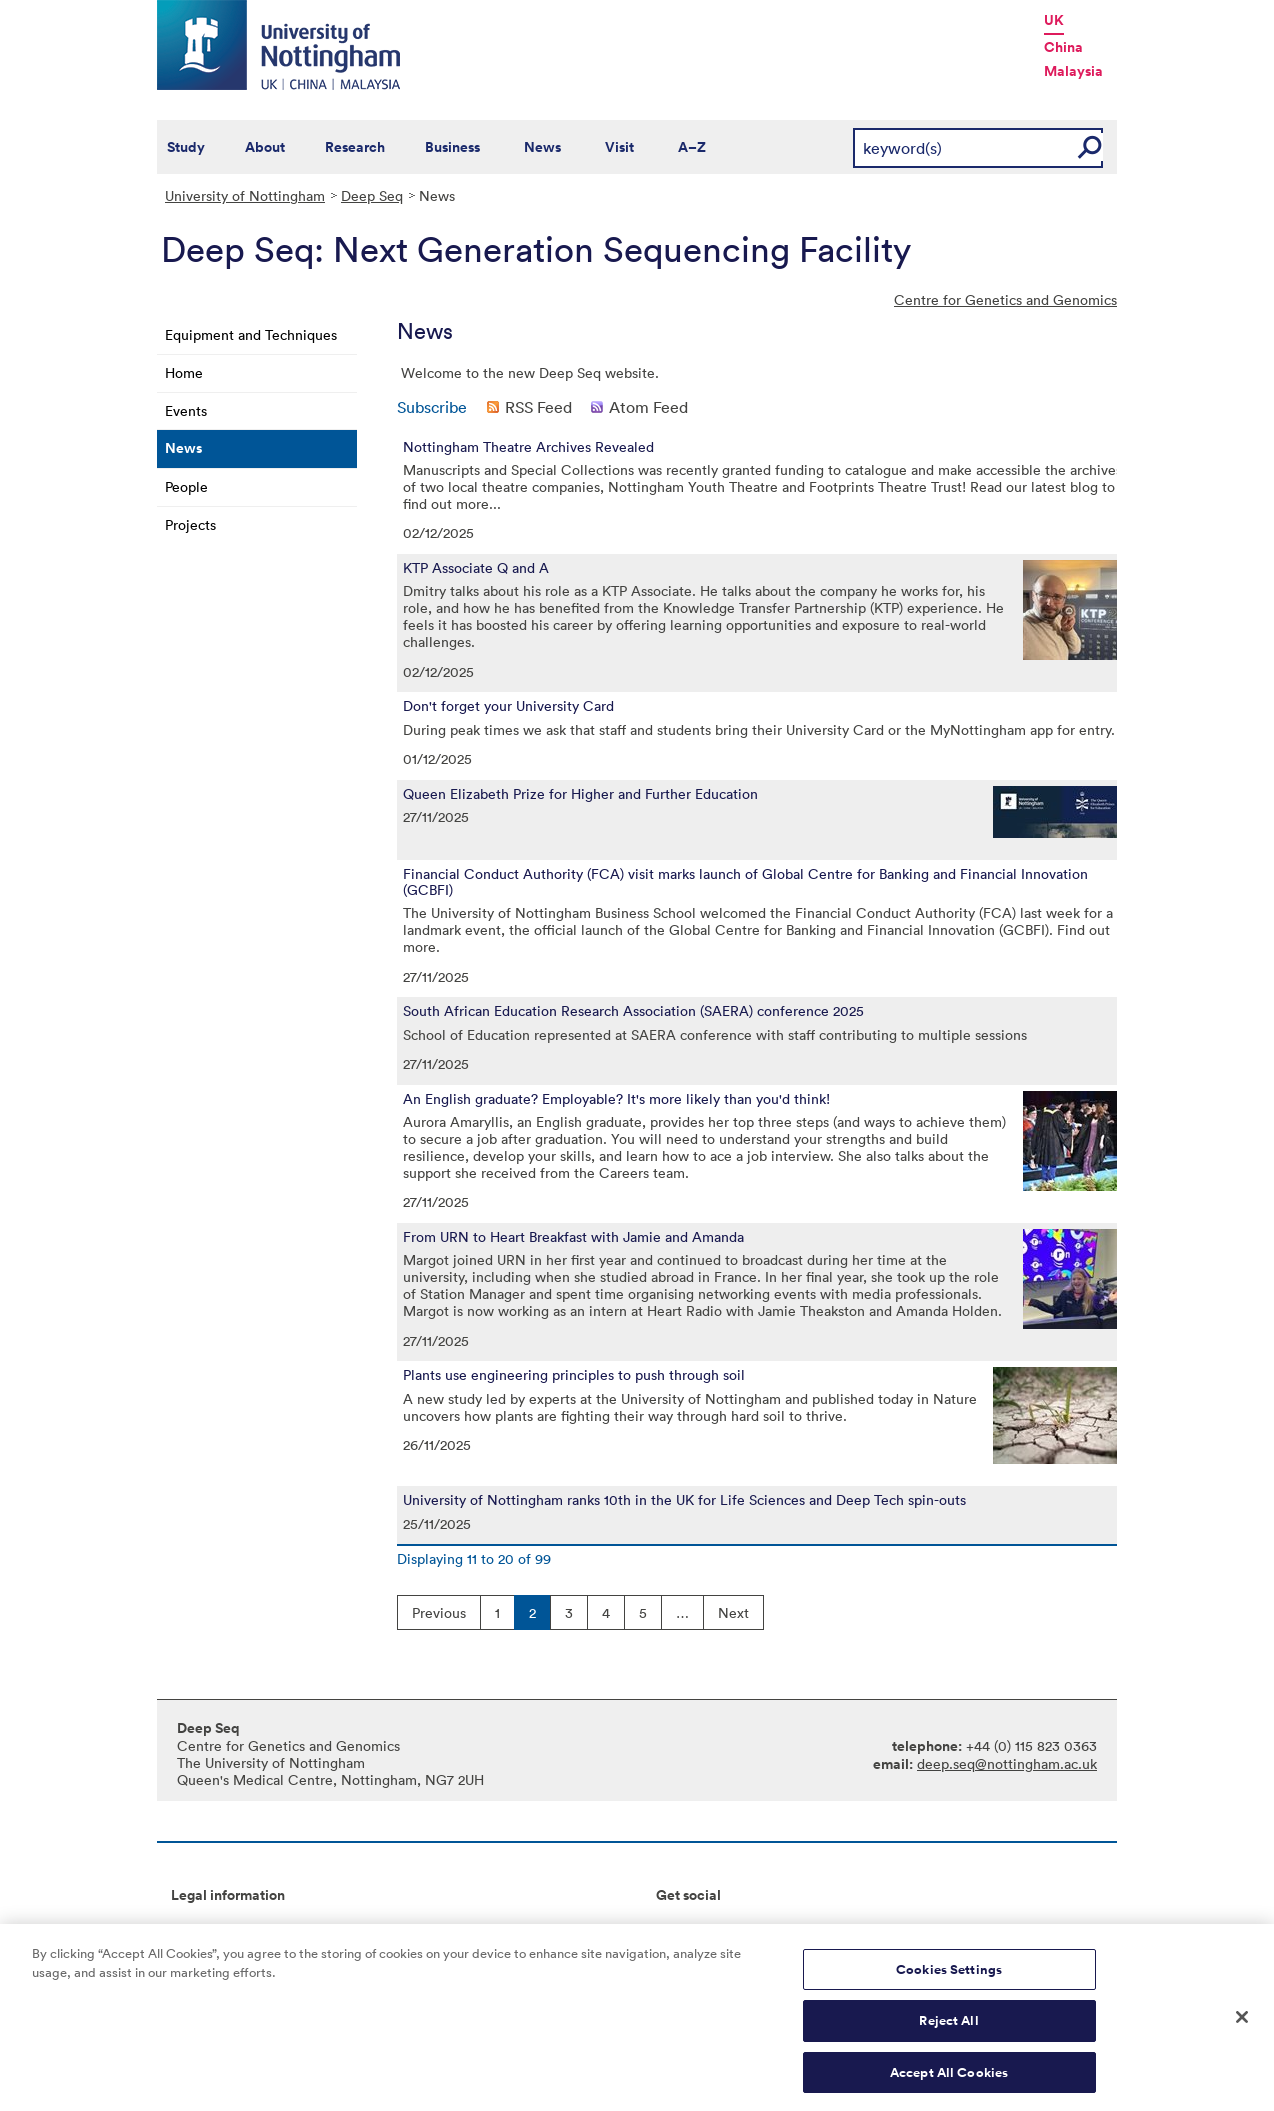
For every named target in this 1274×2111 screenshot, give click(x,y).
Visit (619, 147)
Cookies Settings (949, 1977)
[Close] (1242, 2024)
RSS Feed (538, 407)
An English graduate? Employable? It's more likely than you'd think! (616, 1099)
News (542, 147)
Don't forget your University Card (508, 706)
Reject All (948, 2028)
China (1063, 47)
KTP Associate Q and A (476, 568)
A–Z (692, 147)
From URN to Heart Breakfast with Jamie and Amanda (573, 1237)
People (186, 486)
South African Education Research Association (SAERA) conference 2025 (633, 1011)
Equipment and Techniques (251, 334)
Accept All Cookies (949, 2080)
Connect (683, 1928)
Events (186, 410)
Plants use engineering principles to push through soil (574, 1375)
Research (355, 147)
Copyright (203, 1928)
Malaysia (1073, 71)
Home (184, 372)
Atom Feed (648, 407)
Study (186, 147)
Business (452, 147)
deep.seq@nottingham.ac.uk (1007, 1763)
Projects (190, 524)
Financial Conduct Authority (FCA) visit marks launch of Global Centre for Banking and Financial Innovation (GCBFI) (745, 882)
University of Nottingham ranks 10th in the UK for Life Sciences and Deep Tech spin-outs (684, 1500)
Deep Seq (372, 195)
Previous (439, 1612)
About (265, 147)
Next (733, 1612)
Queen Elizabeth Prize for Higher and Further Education (580, 794)
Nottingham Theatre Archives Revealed (528, 447)
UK (1054, 20)
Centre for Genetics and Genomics (1005, 299)
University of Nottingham (245, 195)
